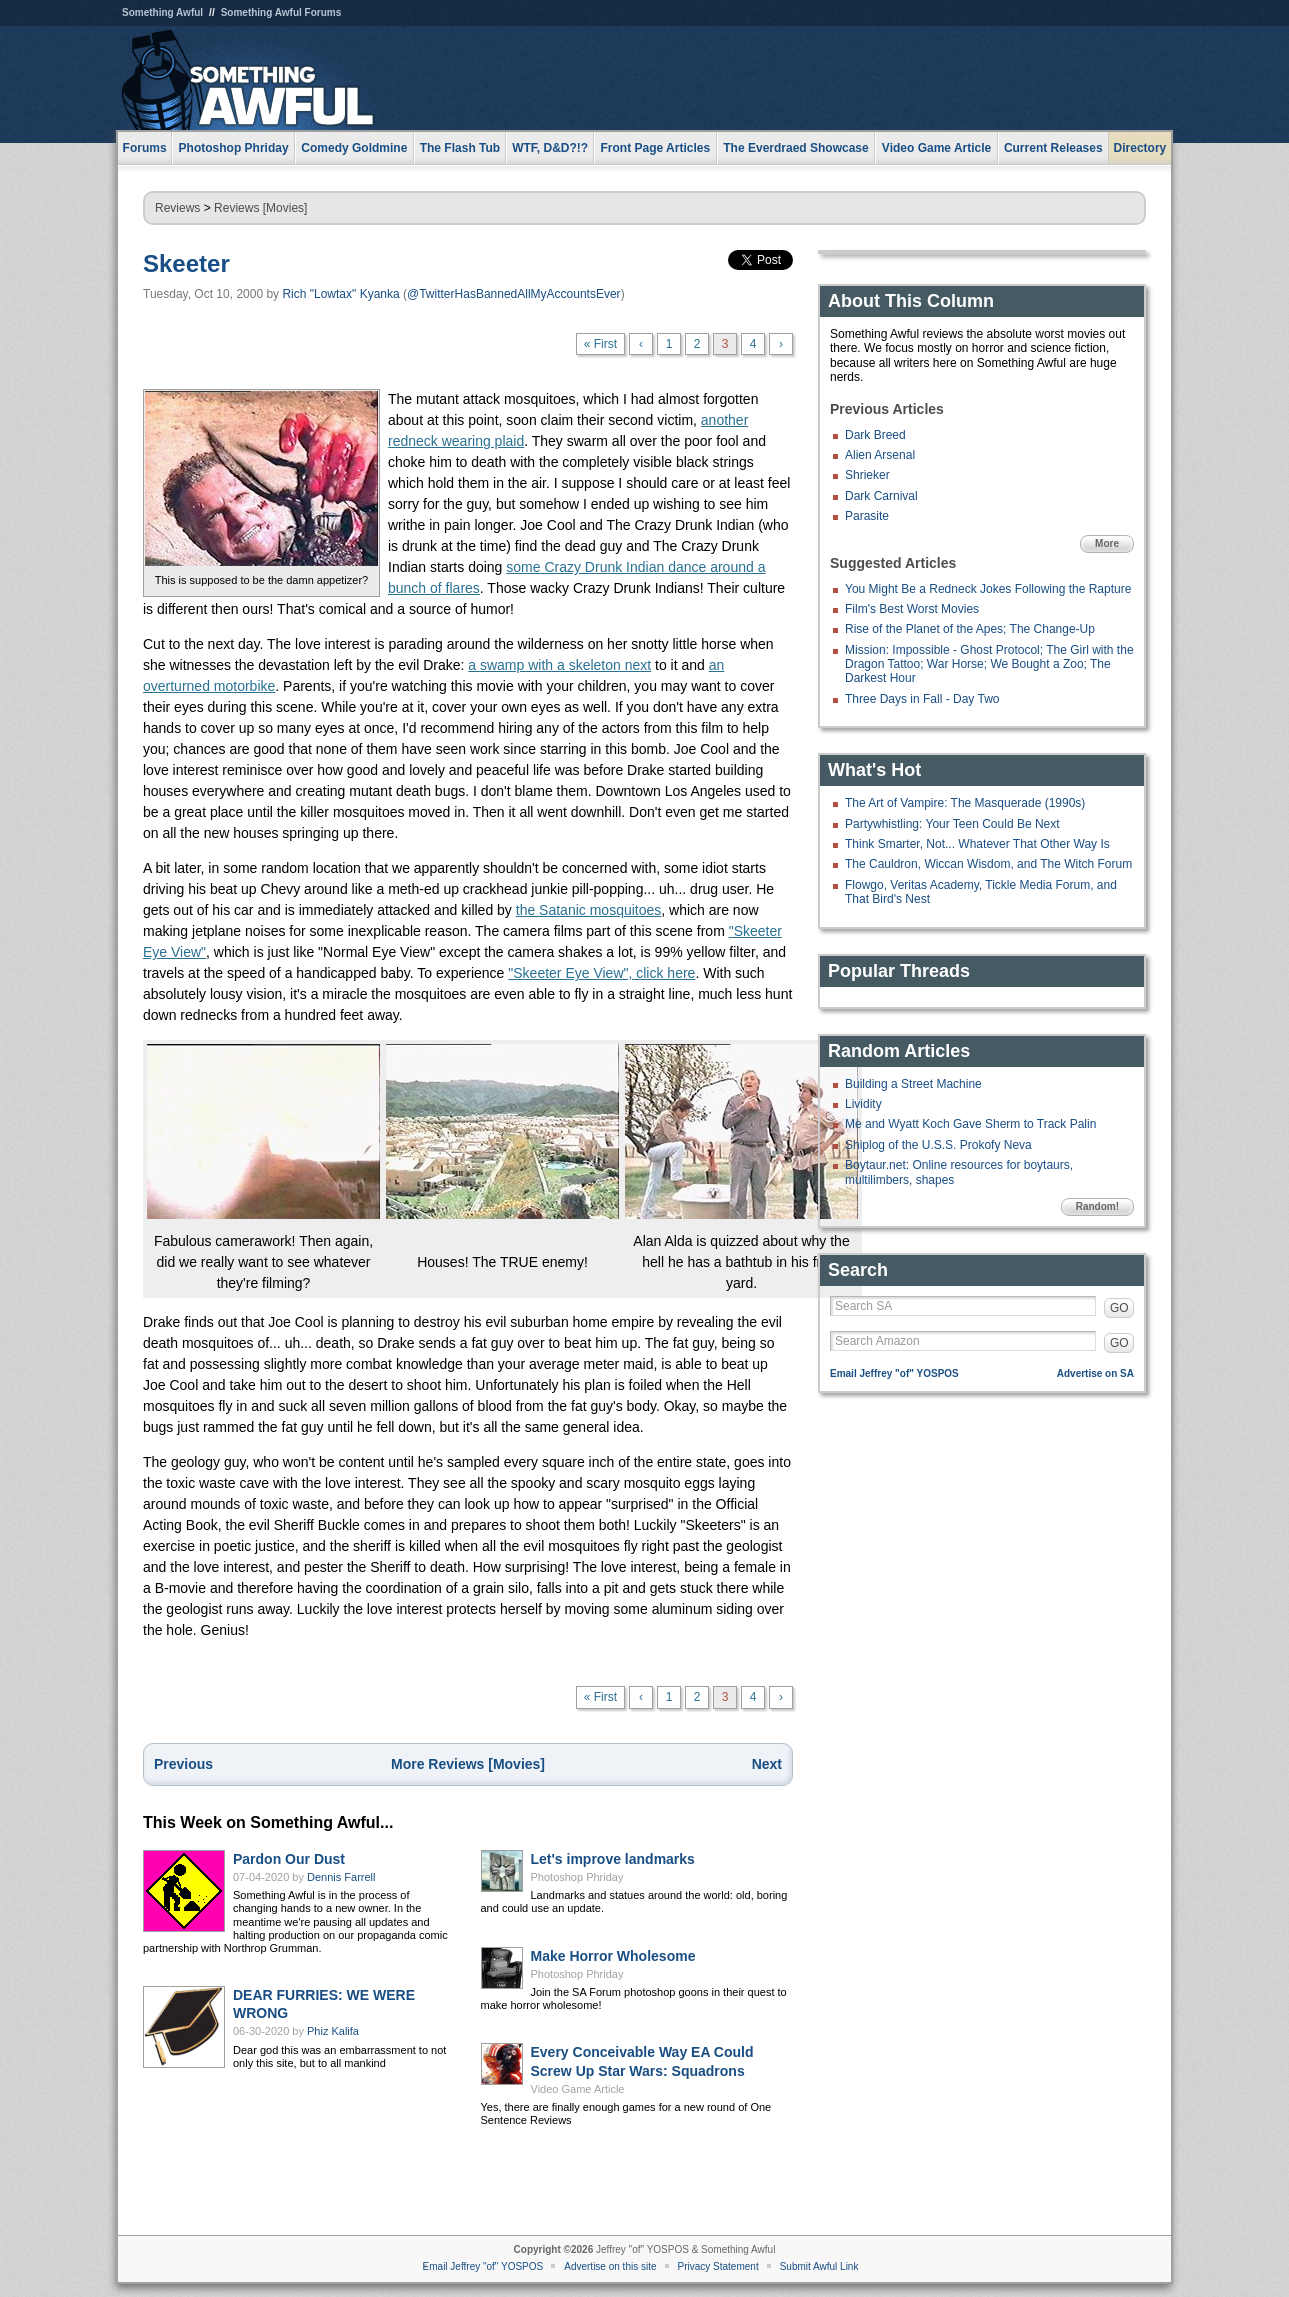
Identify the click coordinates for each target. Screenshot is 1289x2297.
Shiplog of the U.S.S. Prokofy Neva (938, 1145)
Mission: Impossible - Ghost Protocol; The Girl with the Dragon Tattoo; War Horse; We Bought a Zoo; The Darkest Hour (989, 664)
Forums (145, 148)
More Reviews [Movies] (468, 1764)
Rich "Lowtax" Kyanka (340, 294)
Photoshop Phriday (577, 1877)
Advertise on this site (610, 2266)
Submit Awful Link (819, 2266)
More (1107, 543)
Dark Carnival (881, 496)
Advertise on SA (1095, 1373)
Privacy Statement (718, 2266)
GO (1119, 1308)
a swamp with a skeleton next (559, 665)
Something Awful (162, 12)
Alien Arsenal (880, 455)
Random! (1097, 1206)
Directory (1140, 148)
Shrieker (867, 475)
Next (767, 1764)
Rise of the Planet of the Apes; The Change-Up (970, 629)
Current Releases (1053, 148)
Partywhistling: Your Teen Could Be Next (952, 824)
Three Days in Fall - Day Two (922, 699)
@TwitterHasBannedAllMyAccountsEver (514, 294)
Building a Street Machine (913, 1084)
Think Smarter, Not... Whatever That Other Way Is (977, 844)
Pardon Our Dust (289, 1859)
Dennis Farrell (341, 1877)
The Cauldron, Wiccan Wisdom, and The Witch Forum (988, 864)
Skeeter (186, 263)
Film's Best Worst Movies (912, 609)
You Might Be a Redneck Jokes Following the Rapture (988, 589)
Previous (183, 1764)
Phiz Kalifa (333, 2031)
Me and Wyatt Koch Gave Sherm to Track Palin (970, 1124)
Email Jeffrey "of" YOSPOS (894, 1373)
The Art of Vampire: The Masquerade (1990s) (965, 803)
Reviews (177, 208)
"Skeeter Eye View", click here (601, 973)
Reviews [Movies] (260, 208)
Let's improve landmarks (613, 1859)
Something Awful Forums (281, 12)
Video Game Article (578, 2089)
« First (600, 344)
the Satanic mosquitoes (589, 910)
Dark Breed (875, 435)
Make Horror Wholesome (613, 1956)
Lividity (863, 1104)
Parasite (867, 516)
